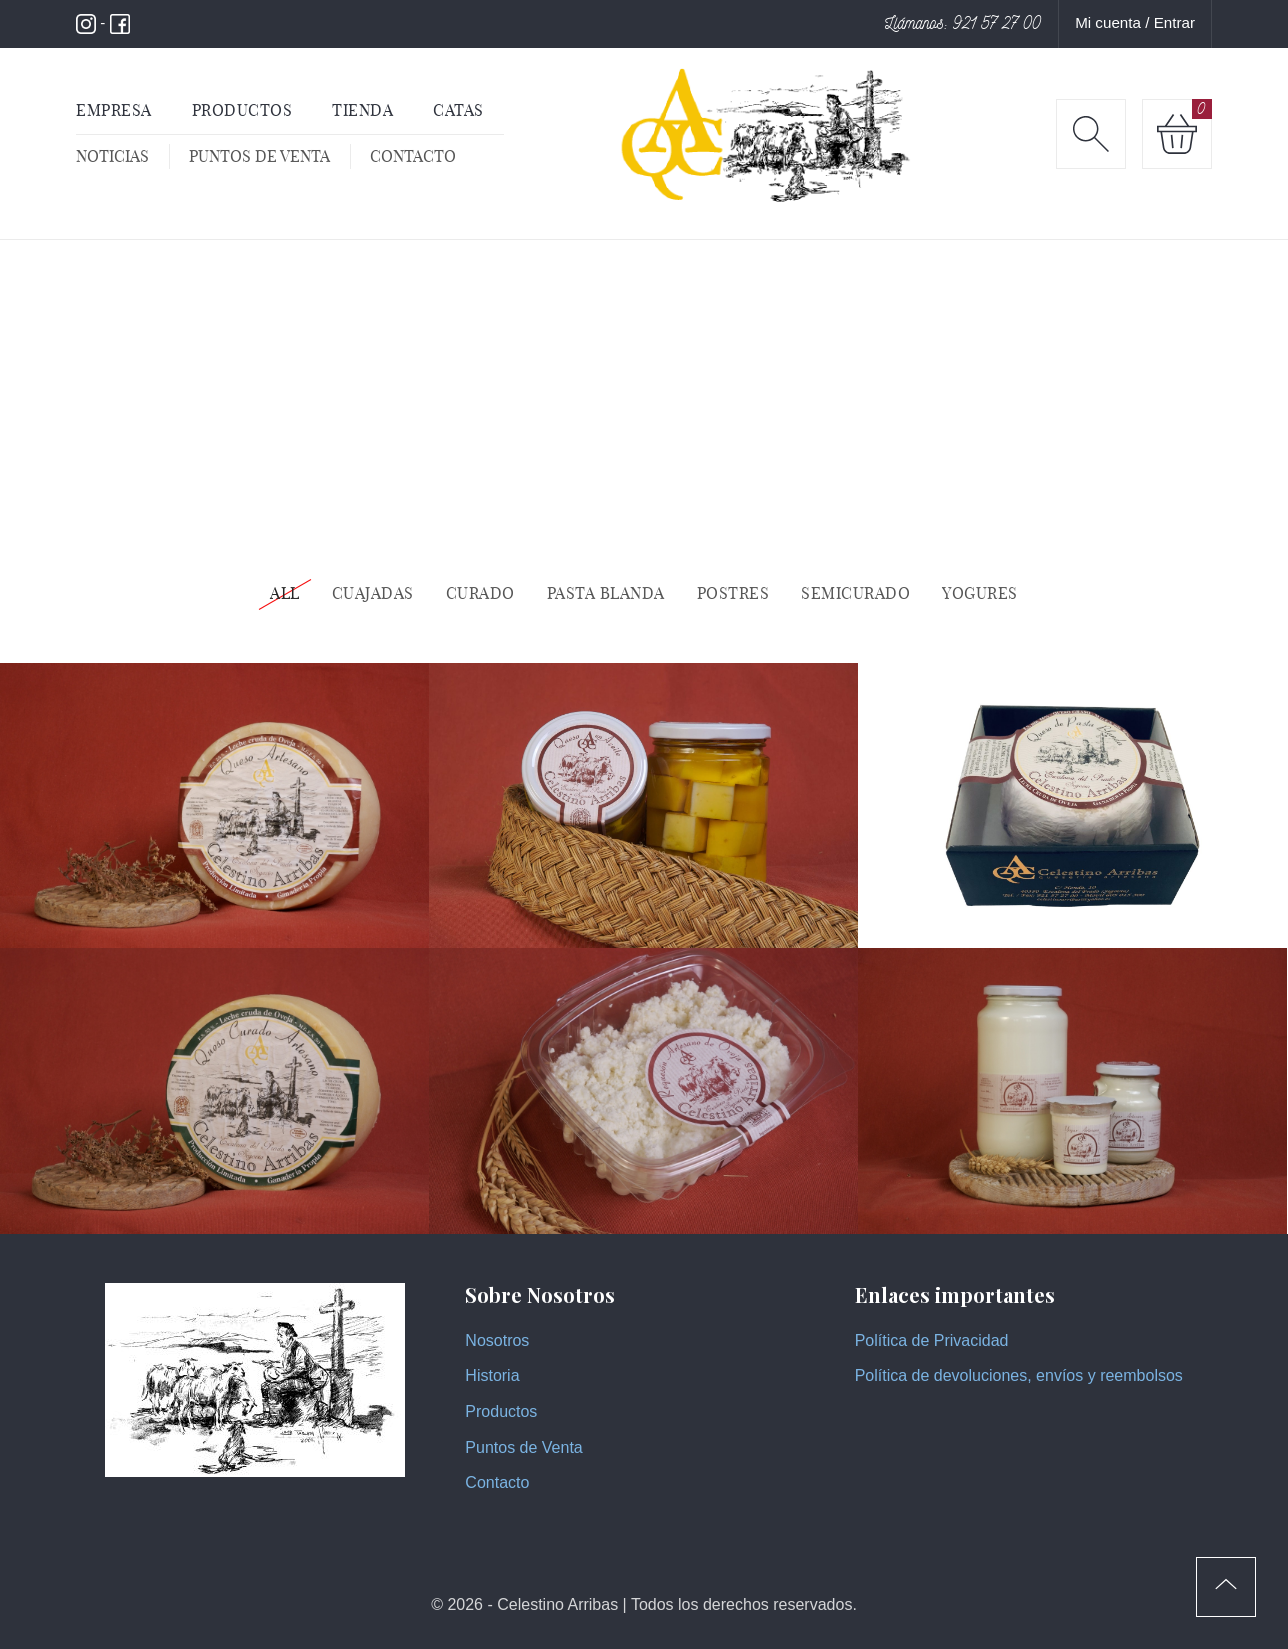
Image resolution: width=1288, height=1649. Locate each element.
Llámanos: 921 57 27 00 (963, 23)
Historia (492, 1375)
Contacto (413, 156)
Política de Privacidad (932, 1340)
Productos (501, 1411)
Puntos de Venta (523, 1447)
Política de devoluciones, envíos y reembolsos (1019, 1375)
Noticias (112, 156)
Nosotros (497, 1340)
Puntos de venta (259, 156)
